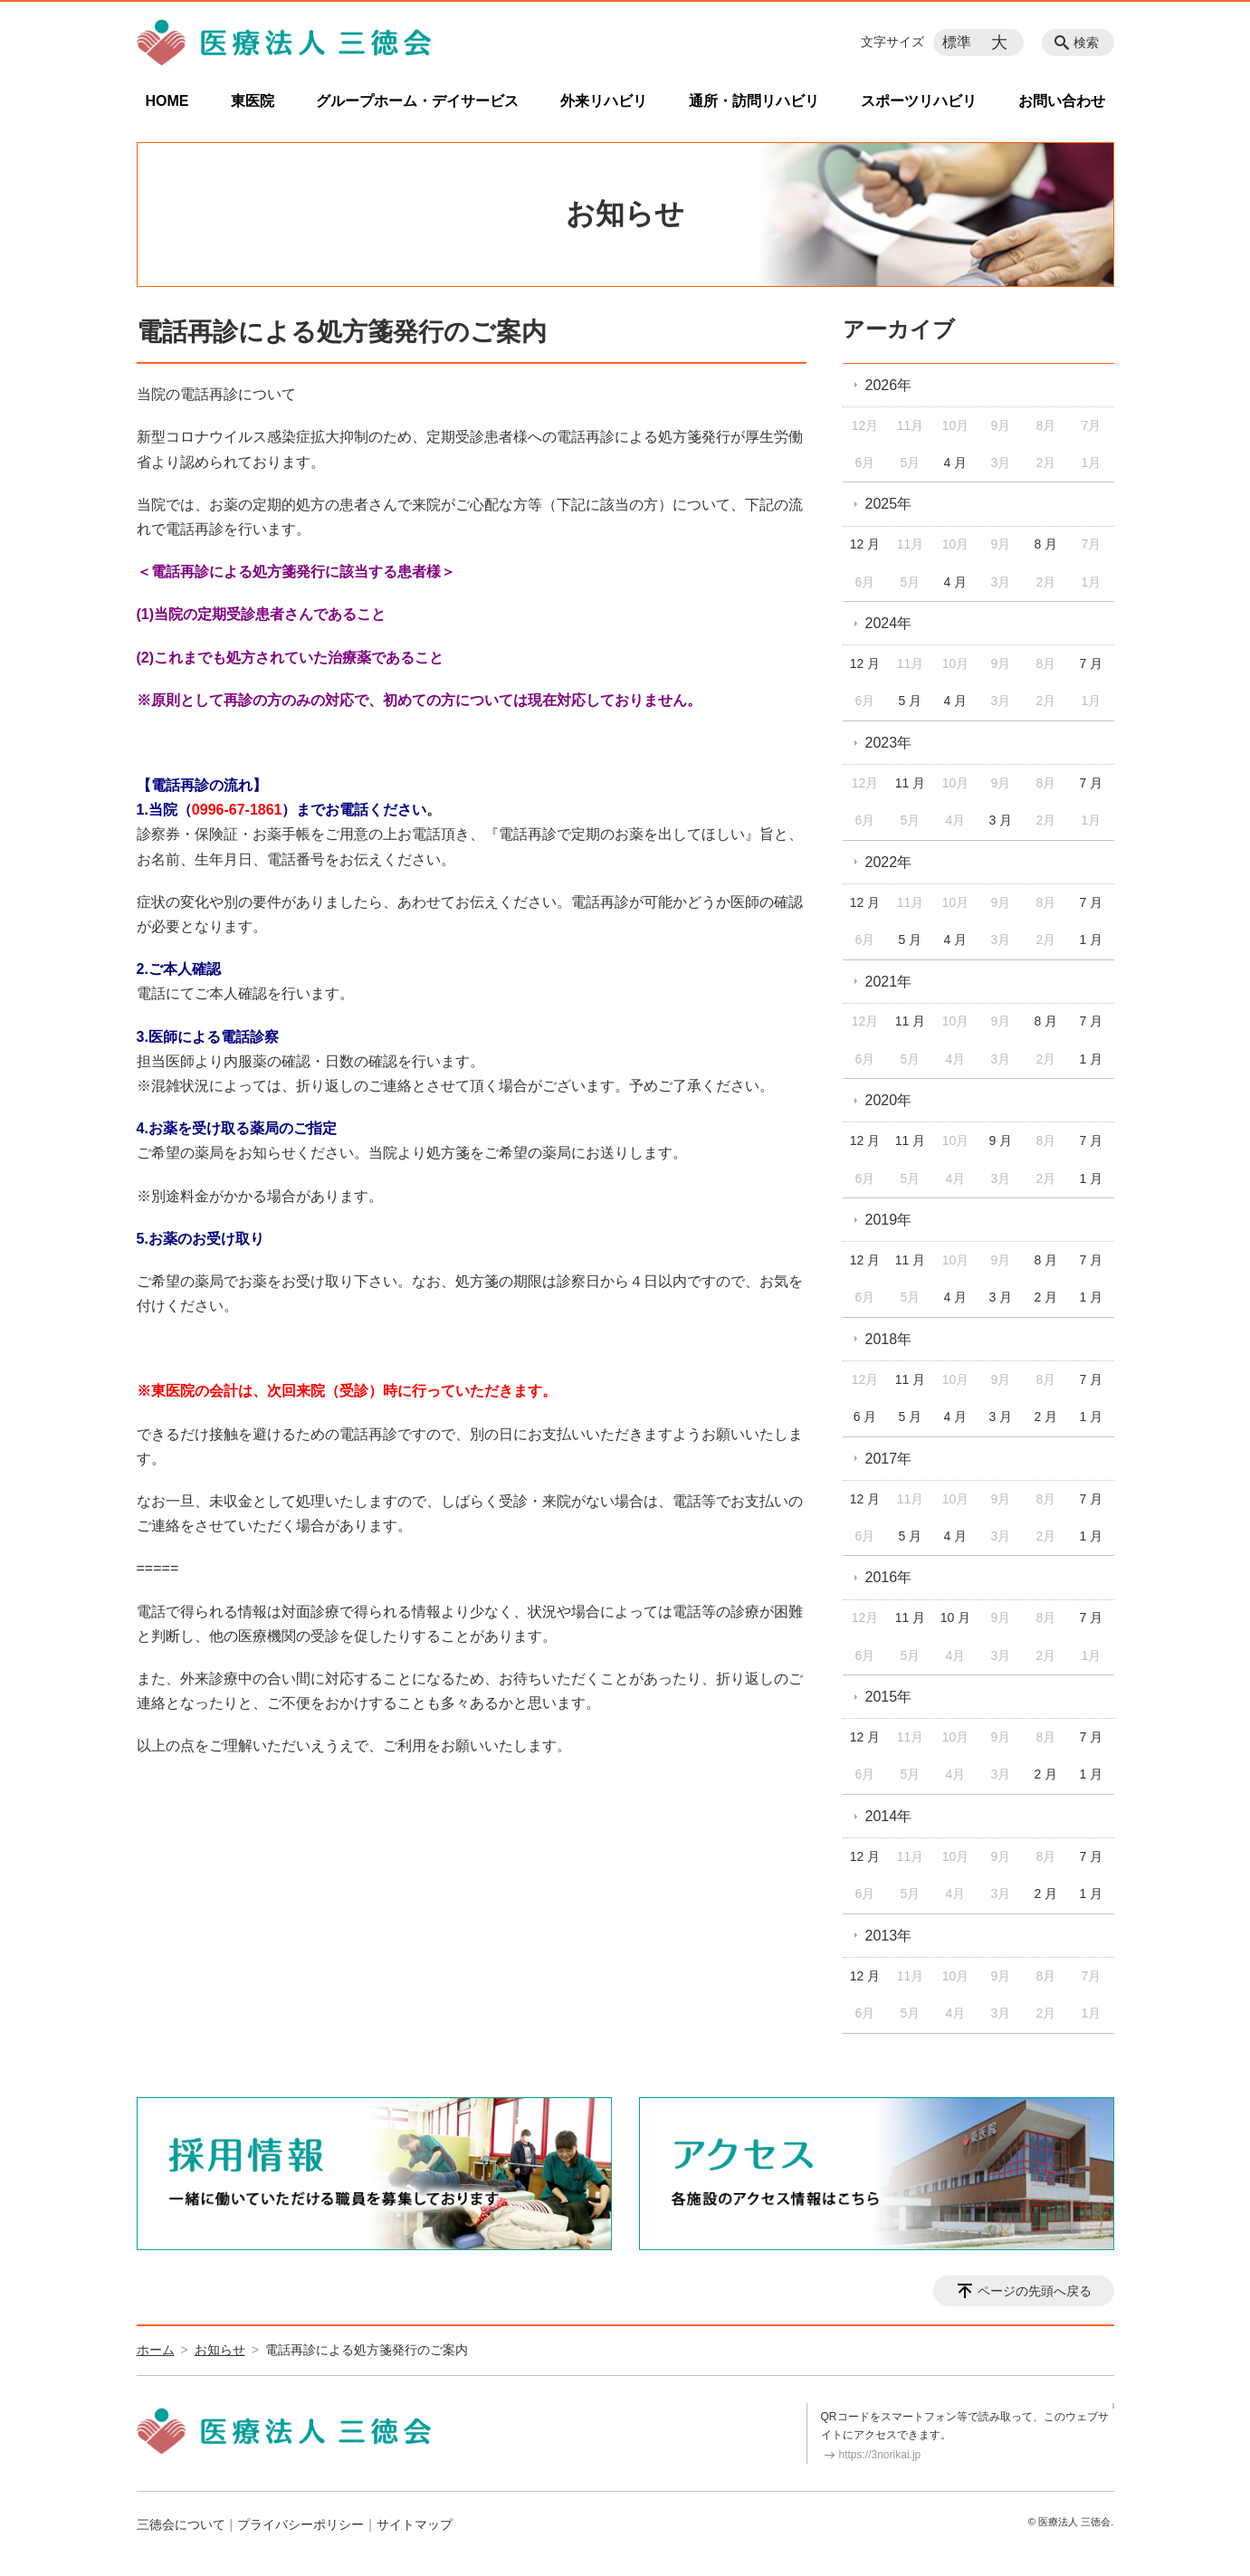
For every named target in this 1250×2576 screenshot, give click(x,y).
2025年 (888, 503)
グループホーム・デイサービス (417, 101)
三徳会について (181, 2524)
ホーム (156, 2349)
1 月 (1090, 939)
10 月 (955, 1617)
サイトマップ (415, 2524)
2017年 (888, 1458)
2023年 (888, 742)
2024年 (888, 623)
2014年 (888, 1816)
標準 (956, 42)
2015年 (888, 1696)
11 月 (910, 783)
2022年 (888, 862)
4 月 (956, 462)
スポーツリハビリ (919, 101)
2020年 (888, 1100)
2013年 (888, 1935)
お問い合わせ (1061, 101)
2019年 (888, 1219)
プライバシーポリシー (300, 2524)
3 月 (1001, 820)
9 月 (1001, 1140)
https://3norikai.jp (880, 2454)
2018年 (888, 1339)
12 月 (865, 544)
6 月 (865, 1416)
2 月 (1046, 1297)
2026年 (888, 385)
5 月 (910, 700)
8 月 (1046, 544)
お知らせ (220, 2349)
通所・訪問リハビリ (754, 101)
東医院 (252, 101)
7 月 (1090, 663)
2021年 (888, 981)
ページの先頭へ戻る (1035, 2291)
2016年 (888, 1577)
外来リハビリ (603, 101)
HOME (167, 101)
